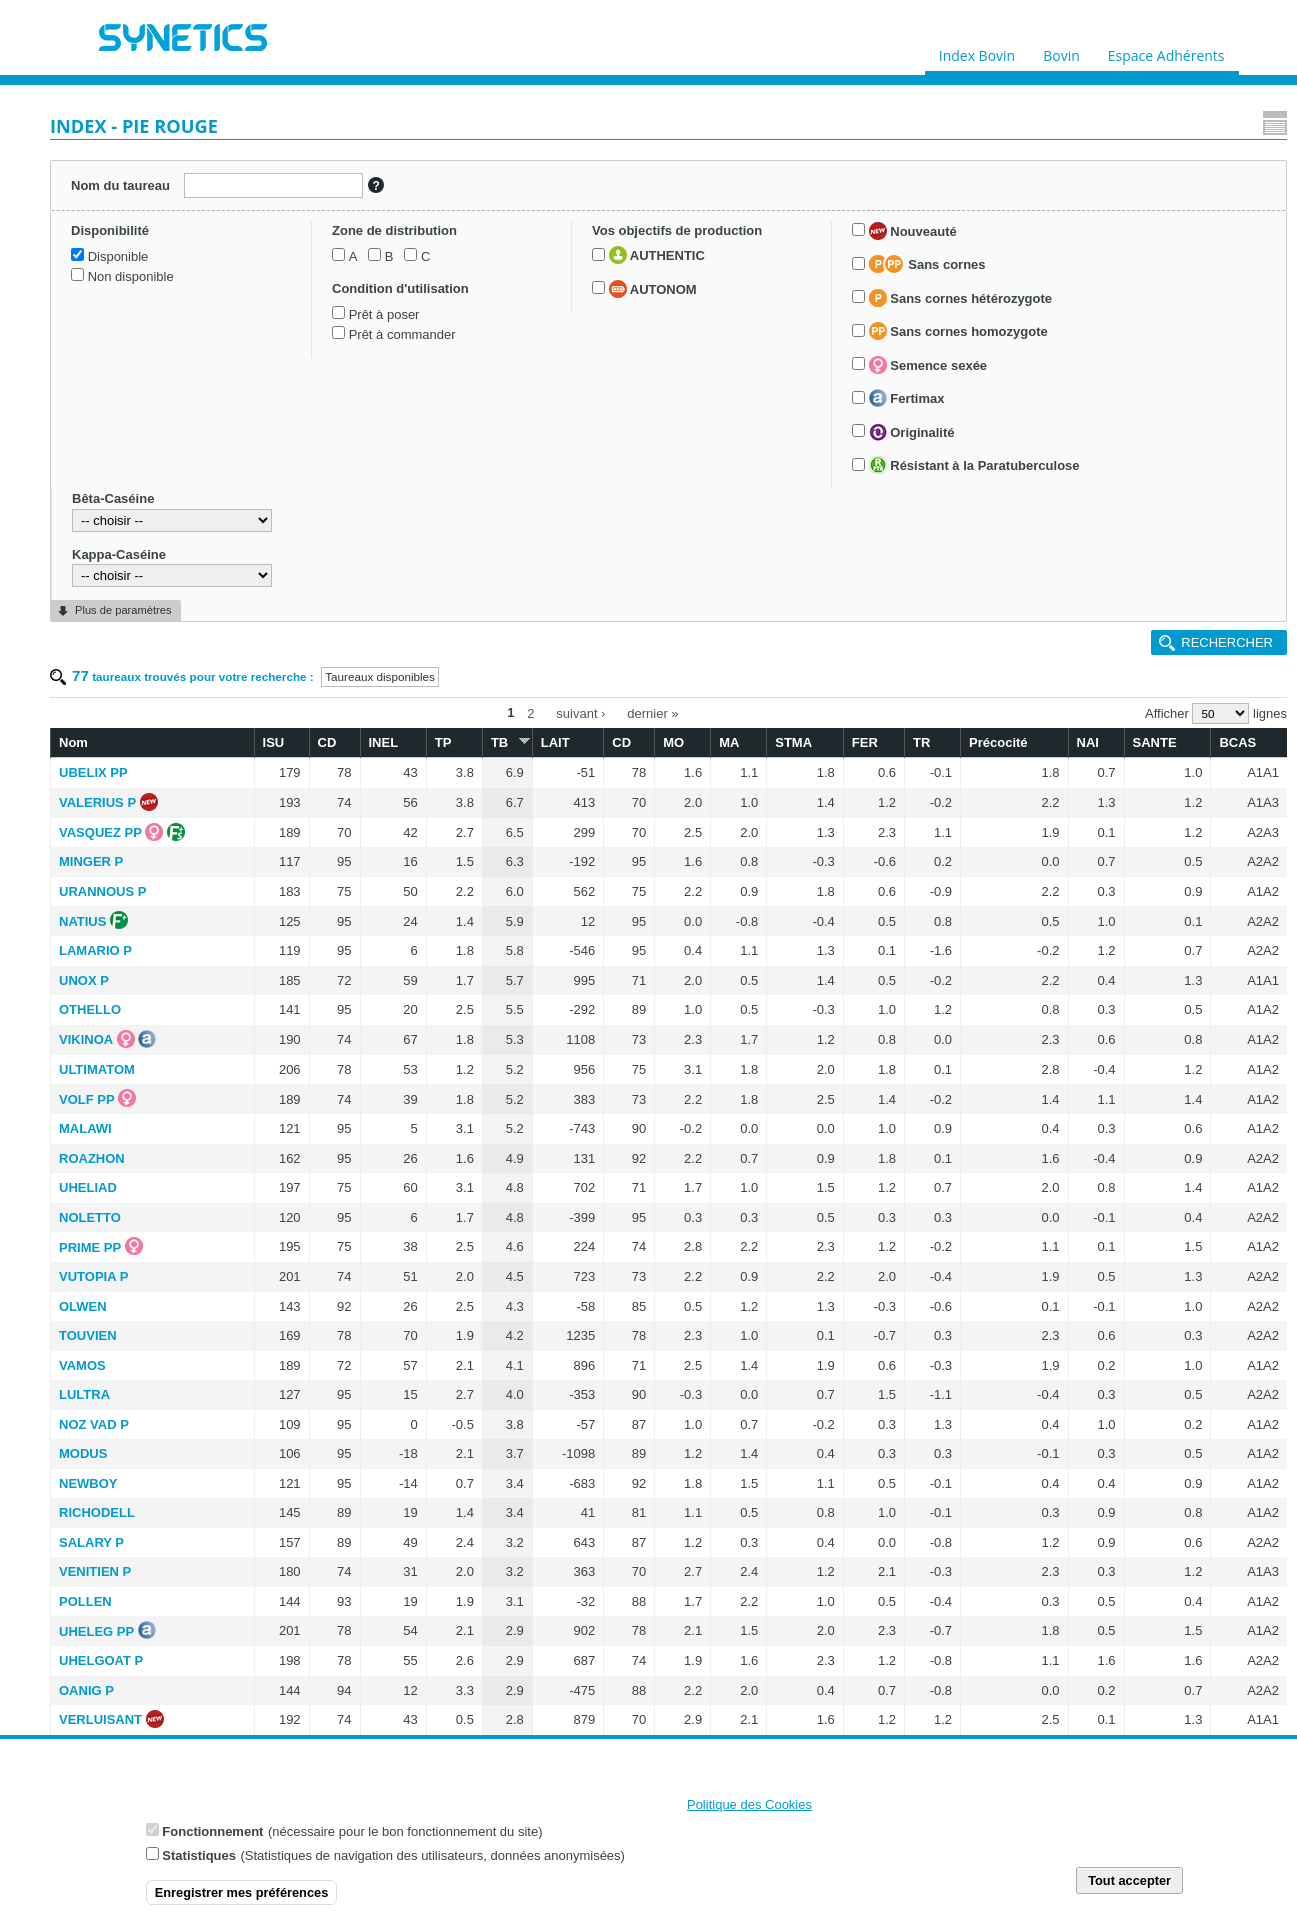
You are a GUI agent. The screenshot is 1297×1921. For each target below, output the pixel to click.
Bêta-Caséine (102, 964)
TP (590, 244)
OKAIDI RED (320, 1695)
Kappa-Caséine (108, 1019)
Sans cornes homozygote (167, 743)
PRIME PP (313, 749)
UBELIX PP (316, 274)
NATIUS (305, 423)
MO (775, 244)
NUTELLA (312, 1487)
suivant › (692, 217)
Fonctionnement (212, 1832)
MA (820, 244)
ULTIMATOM (320, 571)
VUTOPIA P (316, 778)
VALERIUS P (320, 304)
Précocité (1039, 244)
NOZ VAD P (317, 926)
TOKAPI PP (317, 1280)
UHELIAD (311, 689)
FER (929, 244)
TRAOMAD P (321, 1340)
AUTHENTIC (126, 540)
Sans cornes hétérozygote (152, 709)
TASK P (305, 1251)
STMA (873, 244)
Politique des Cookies (749, 1805)
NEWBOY (311, 985)
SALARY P (314, 1044)
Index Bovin (977, 51)
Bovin (1061, 51)
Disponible (108, 296)
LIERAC (306, 1428)
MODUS (306, 955)
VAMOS (305, 867)
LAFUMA (309, 1665)
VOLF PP (310, 601)
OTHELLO (313, 511)
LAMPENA (314, 1458)
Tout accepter (1129, 1881)
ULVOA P (310, 1576)
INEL (544, 244)
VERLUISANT (323, 1221)
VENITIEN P (318, 1073)
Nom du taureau (113, 180)
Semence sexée (137, 776)
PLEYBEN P (319, 1399)
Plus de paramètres (123, 1076)
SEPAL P (309, 1517)
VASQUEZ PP (323, 334)
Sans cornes (136, 656)
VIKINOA (309, 541)
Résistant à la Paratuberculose (113, 906)
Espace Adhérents (1166, 51)
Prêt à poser (113, 447)
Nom (296, 244)
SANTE (1162, 244)
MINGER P (314, 364)
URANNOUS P (325, 393)
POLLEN (308, 1103)
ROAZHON (315, 660)
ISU (455, 244)
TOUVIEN (311, 837)
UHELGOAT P (324, 1162)
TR (973, 244)
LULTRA (307, 896)
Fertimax (116, 810)
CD (498, 244)
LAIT (681, 244)
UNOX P (307, 482)
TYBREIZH (314, 1310)
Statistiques (199, 1856)
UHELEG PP (319, 1133)
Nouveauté (122, 622)
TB (638, 243)
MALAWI (308, 630)
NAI (1107, 244)
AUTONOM (122, 574)
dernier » (764, 217)
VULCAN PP (319, 1606)
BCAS (1228, 244)
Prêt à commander (131, 468)
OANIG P (309, 1192)
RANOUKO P (321, 1369)
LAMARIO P (318, 452)
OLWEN (306, 808)
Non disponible (121, 316)
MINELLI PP (318, 1725)
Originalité (121, 843)
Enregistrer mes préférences (242, 1893)
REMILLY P (316, 1636)
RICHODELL (320, 1014)
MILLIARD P (319, 1547)
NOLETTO (313, 719)
